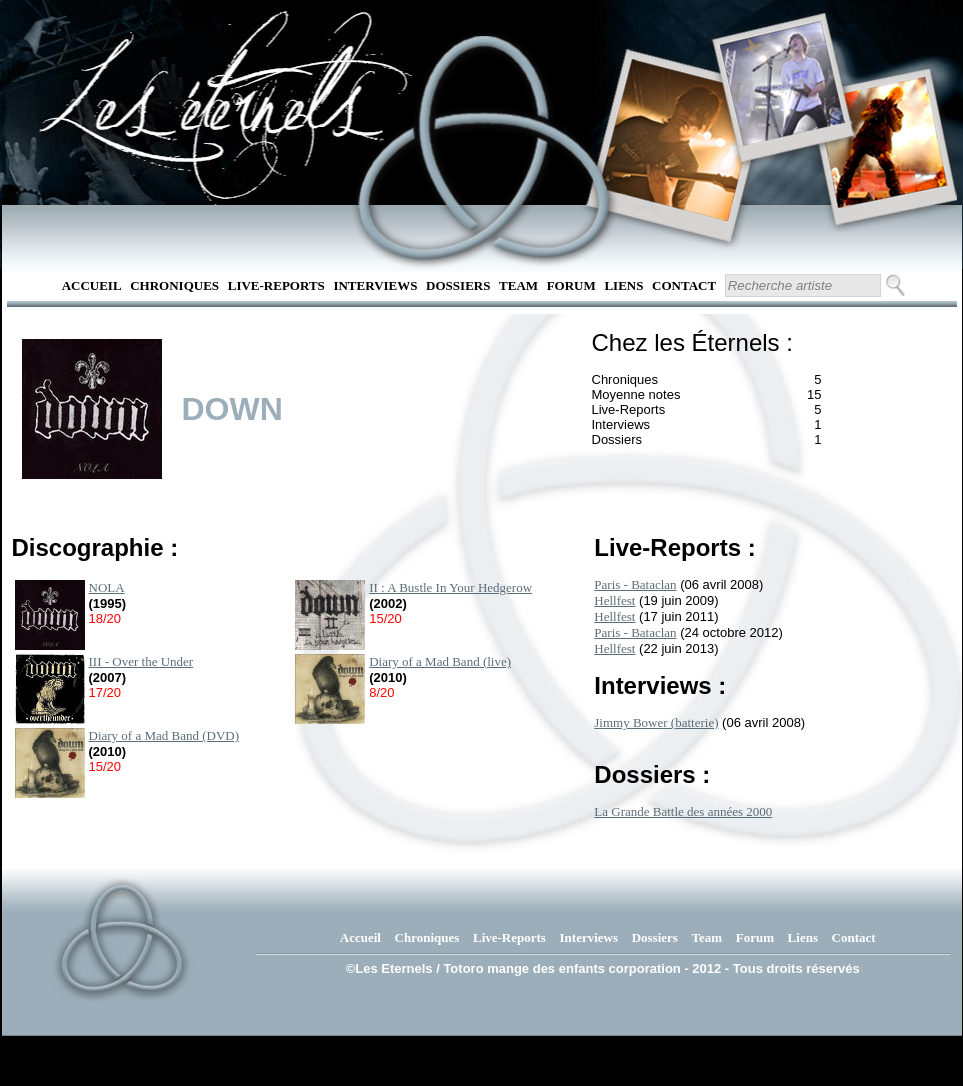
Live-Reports (276, 285)
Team (518, 285)
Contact (684, 285)
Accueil (92, 285)
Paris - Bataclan (635, 584)
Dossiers (458, 285)
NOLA (107, 587)
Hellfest (614, 600)
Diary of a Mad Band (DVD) (164, 735)
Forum (571, 285)
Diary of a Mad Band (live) (440, 661)
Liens (623, 285)
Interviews (375, 285)
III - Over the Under (141, 661)
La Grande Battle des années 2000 (683, 811)
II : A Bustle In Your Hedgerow (450, 587)
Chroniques (174, 285)
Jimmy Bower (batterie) (656, 722)
